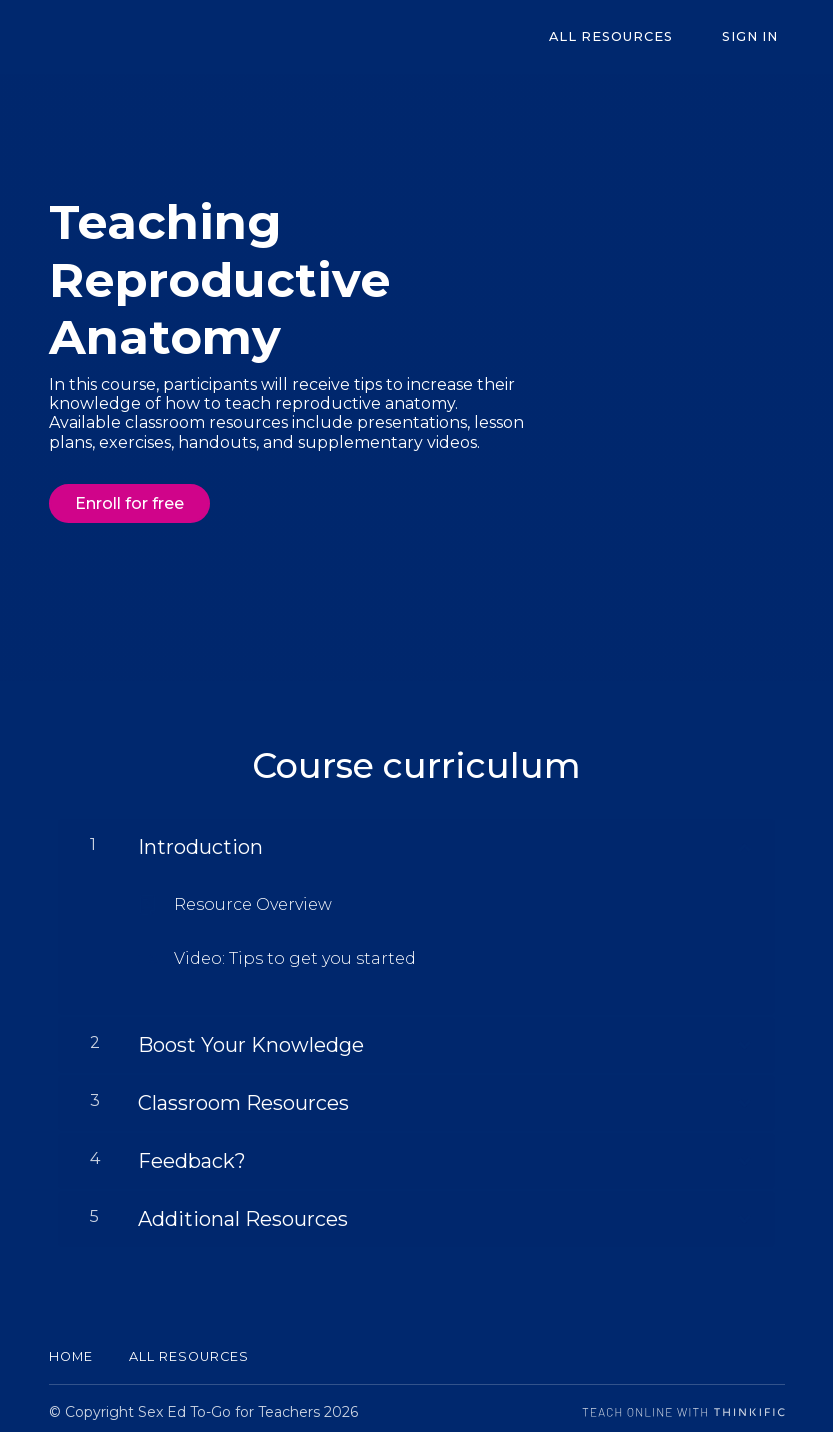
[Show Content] (743, 837)
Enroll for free (129, 503)
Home (71, 1349)
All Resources (631, 37)
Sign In (757, 37)
